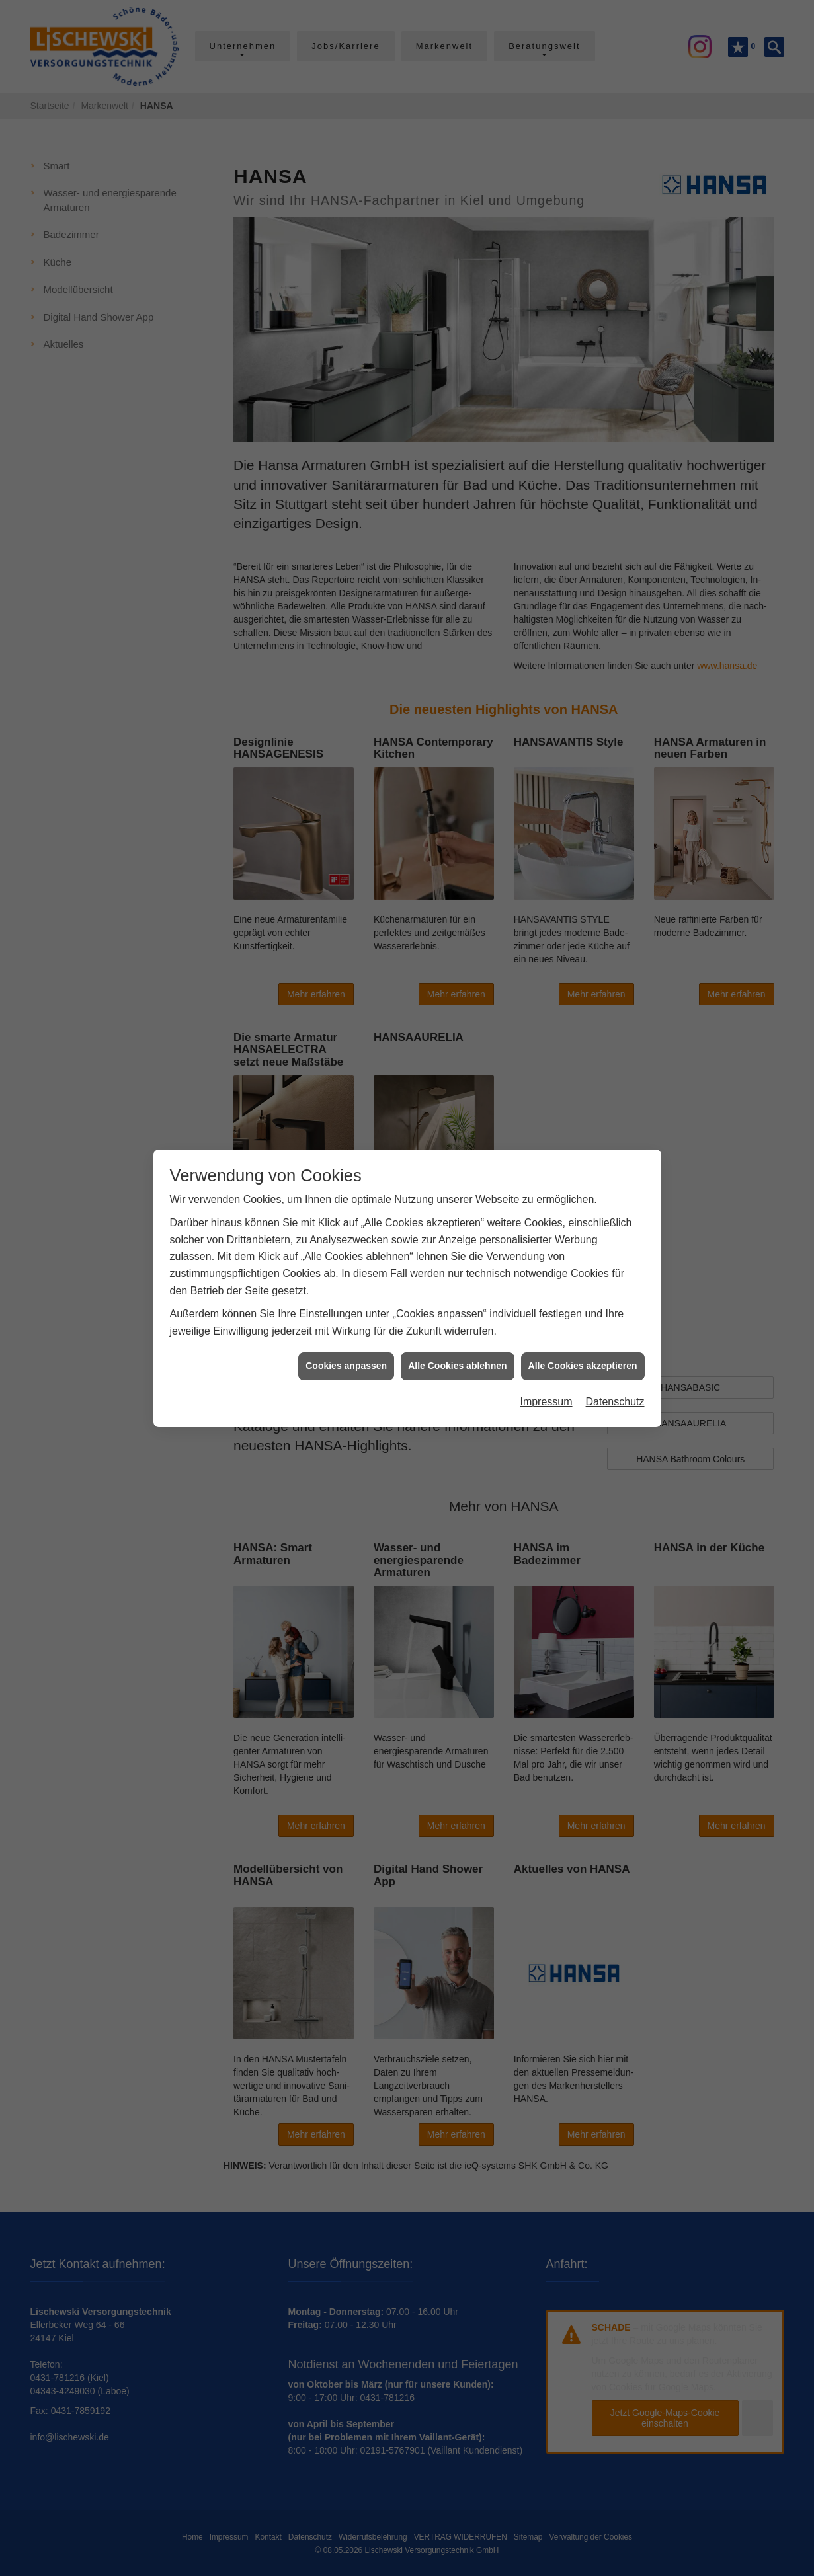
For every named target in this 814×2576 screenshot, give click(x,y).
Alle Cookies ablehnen (457, 1361)
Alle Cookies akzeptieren (582, 1361)
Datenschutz (615, 1397)
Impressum (546, 1397)
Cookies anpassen (346, 1361)
